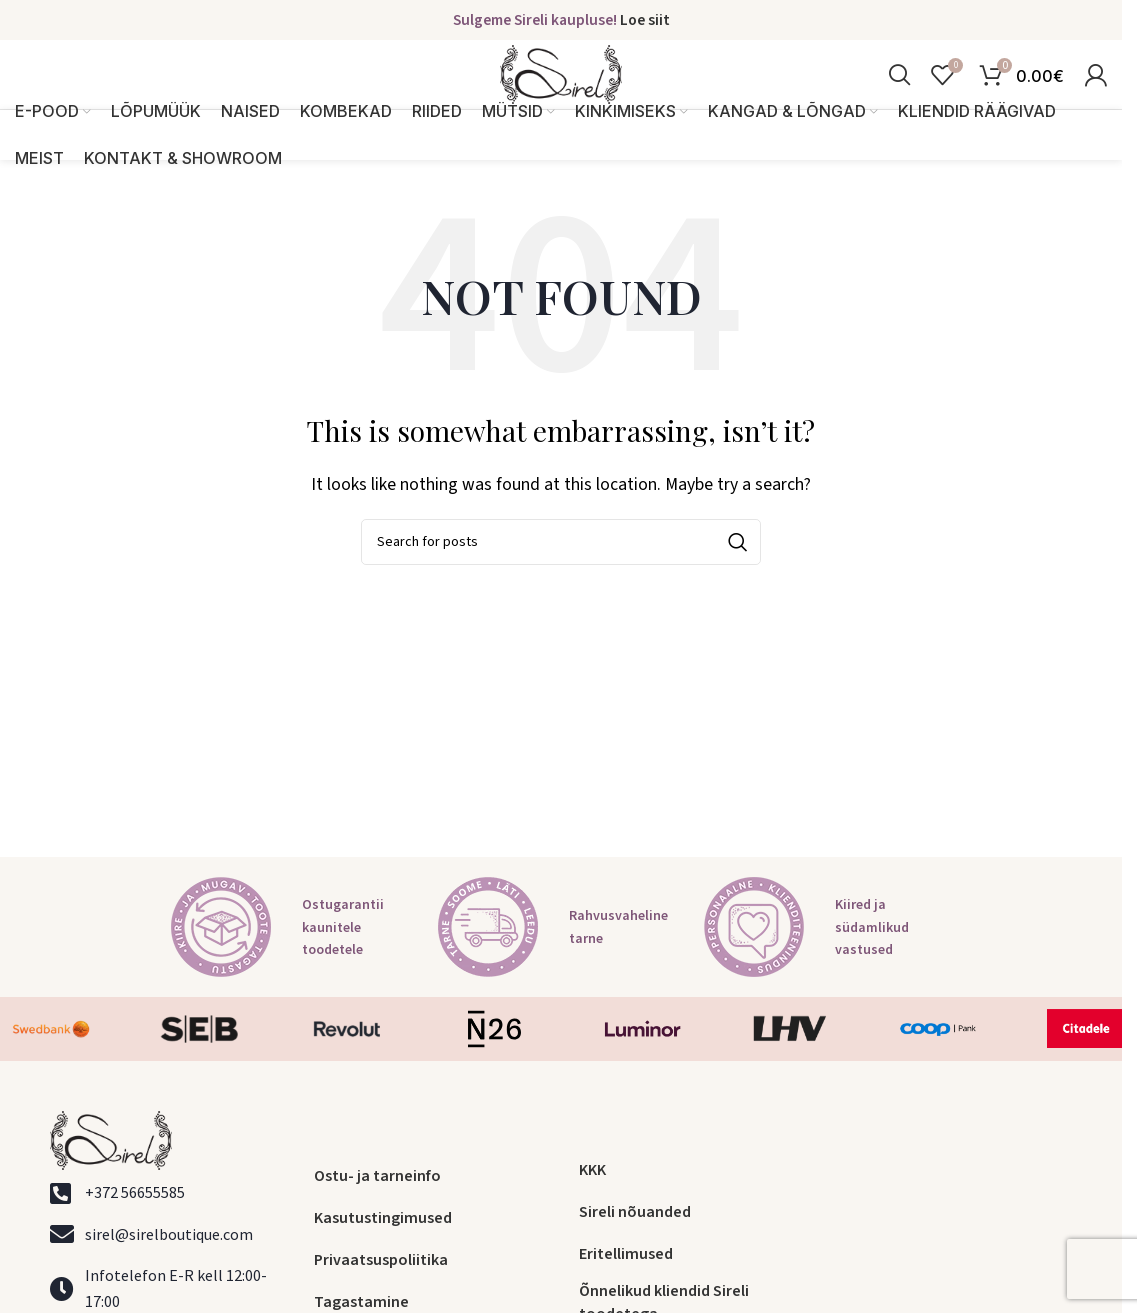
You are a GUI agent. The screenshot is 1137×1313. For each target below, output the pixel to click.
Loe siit (645, 21)
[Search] (899, 94)
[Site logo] (561, 93)
